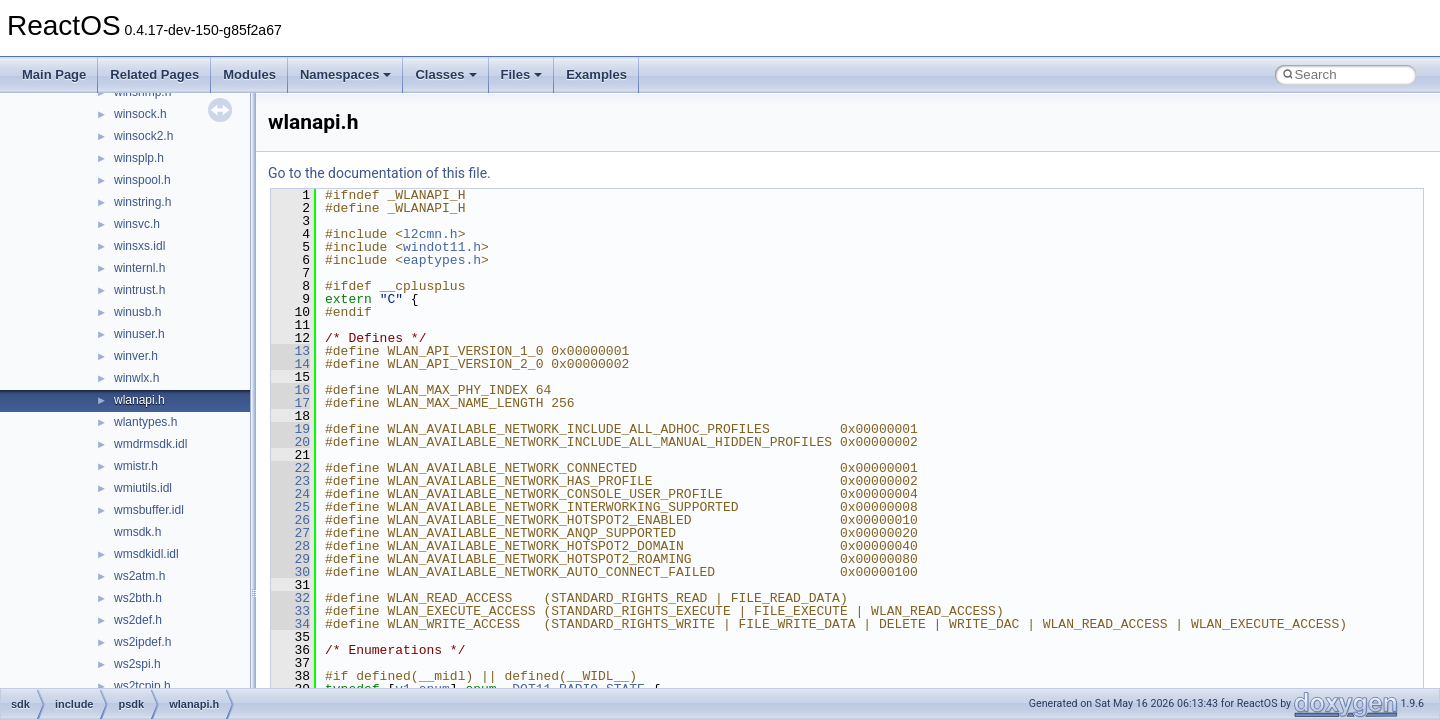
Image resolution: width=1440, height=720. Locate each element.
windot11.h (442, 247)
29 (290, 559)
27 (290, 533)
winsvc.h (137, 224)
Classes (445, 74)
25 (290, 507)
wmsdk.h (137, 532)
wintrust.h (139, 290)
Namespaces (346, 74)
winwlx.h (136, 378)
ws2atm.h (139, 576)
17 (290, 403)
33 (290, 611)
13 (290, 351)
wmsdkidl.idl (146, 554)
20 (290, 442)
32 (290, 598)
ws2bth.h (138, 598)
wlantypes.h (145, 422)
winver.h (136, 356)
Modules (249, 74)
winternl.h (139, 268)
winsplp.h (139, 158)
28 (290, 546)
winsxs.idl (139, 246)
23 (290, 481)
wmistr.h (136, 466)
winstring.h (142, 202)
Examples (596, 74)
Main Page (54, 74)
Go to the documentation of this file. (379, 173)
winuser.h (139, 334)
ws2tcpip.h (142, 686)
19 (290, 429)
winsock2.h (143, 136)
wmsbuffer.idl (149, 510)
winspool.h (142, 180)
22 (290, 468)
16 (290, 390)
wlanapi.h (139, 400)
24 (290, 494)
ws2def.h (138, 620)
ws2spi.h (137, 664)
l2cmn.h (430, 234)
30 (290, 572)
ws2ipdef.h (142, 642)
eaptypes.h (442, 260)
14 (290, 364)
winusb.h (137, 312)
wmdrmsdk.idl (150, 444)
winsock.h (140, 114)
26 (290, 520)
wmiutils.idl (143, 488)
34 (290, 624)
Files (522, 74)
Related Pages (154, 74)
